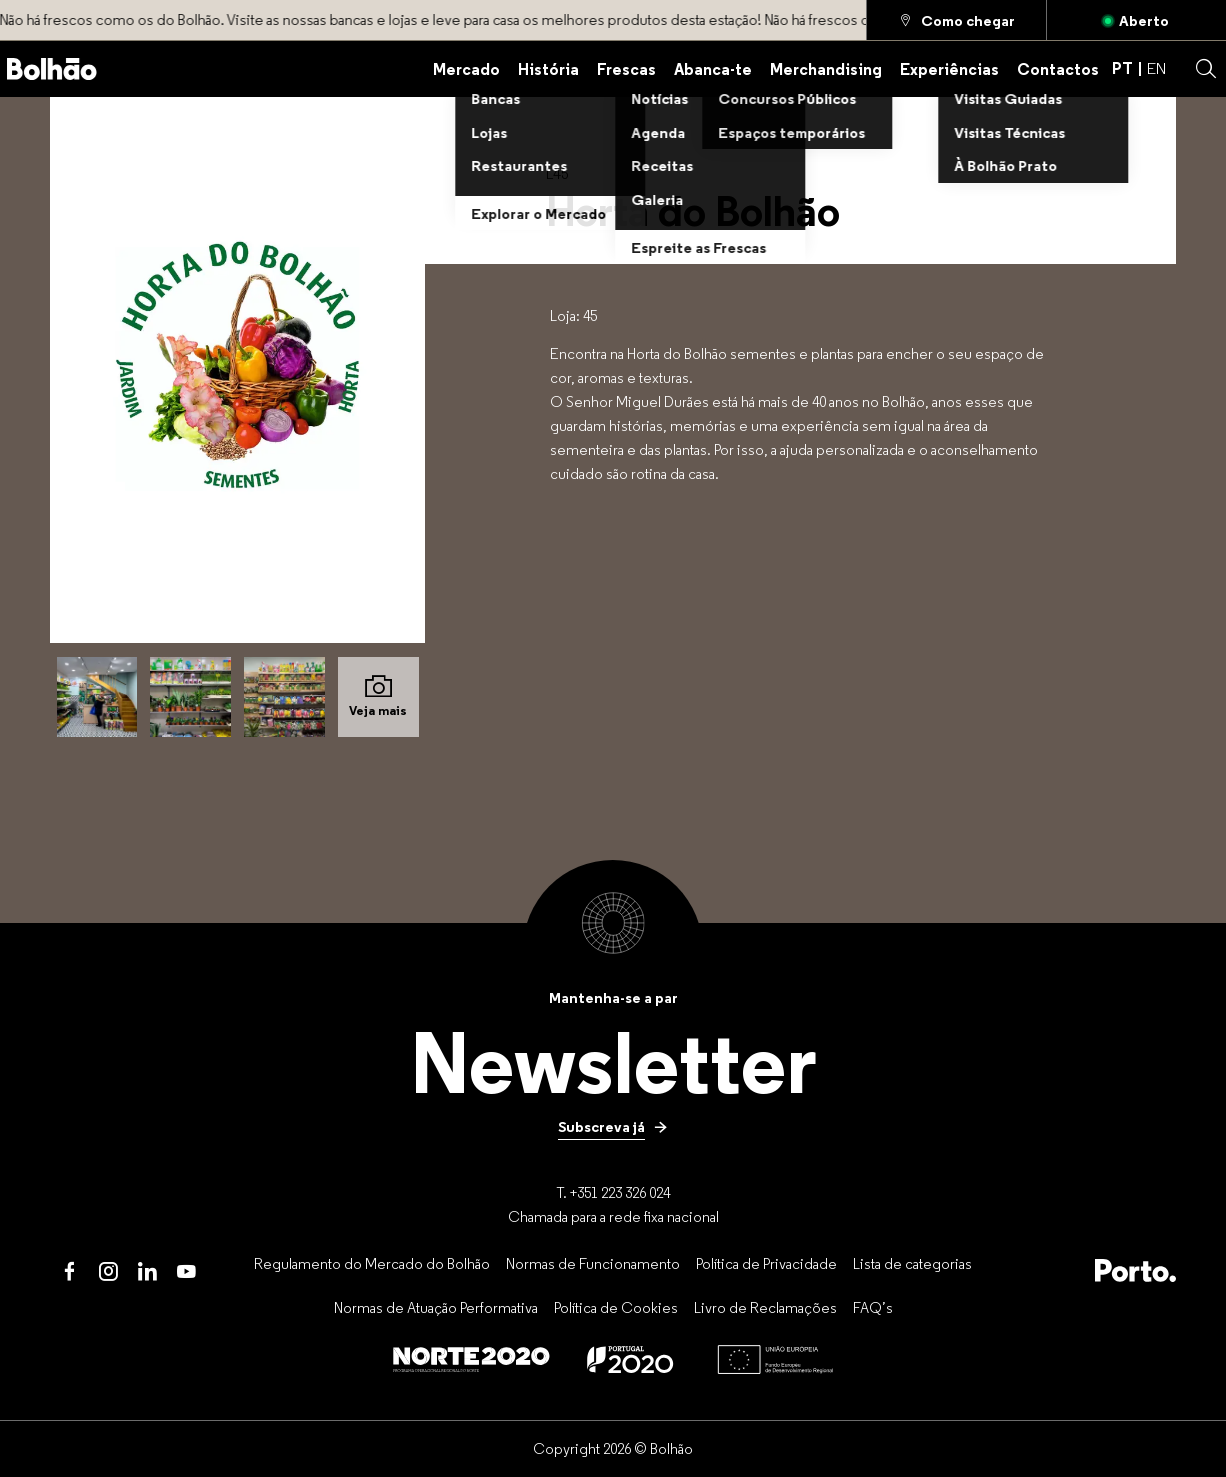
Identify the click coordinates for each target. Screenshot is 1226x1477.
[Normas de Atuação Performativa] (436, 1308)
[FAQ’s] (873, 1308)
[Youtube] (186, 1271)
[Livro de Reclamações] (765, 1308)
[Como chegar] (956, 20)
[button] (1206, 69)
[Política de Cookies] (616, 1308)
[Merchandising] (826, 68)
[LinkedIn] (147, 1271)
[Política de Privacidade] (766, 1263)
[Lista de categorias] (912, 1263)
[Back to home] (52, 69)
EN (1156, 69)
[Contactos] (1058, 68)
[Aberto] (1136, 20)
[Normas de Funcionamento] (593, 1263)
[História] (548, 68)
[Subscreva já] (613, 1127)
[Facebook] (69, 1271)
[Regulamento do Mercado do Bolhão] (372, 1263)
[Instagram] (108, 1271)
